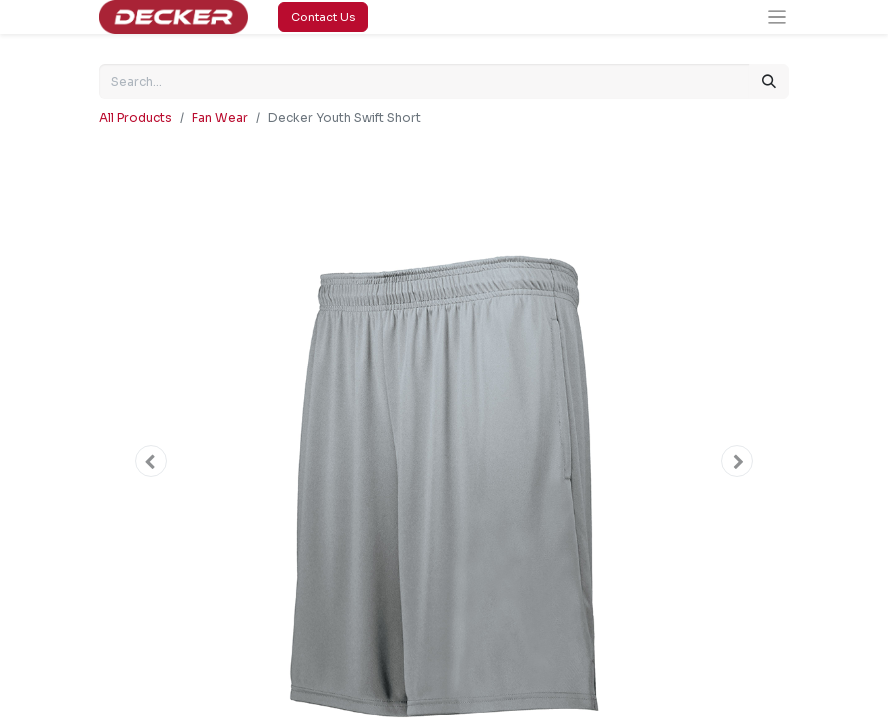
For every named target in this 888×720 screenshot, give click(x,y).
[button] (151, 461)
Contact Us (323, 17)
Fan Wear (220, 117)
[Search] (769, 81)
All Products (135, 117)
